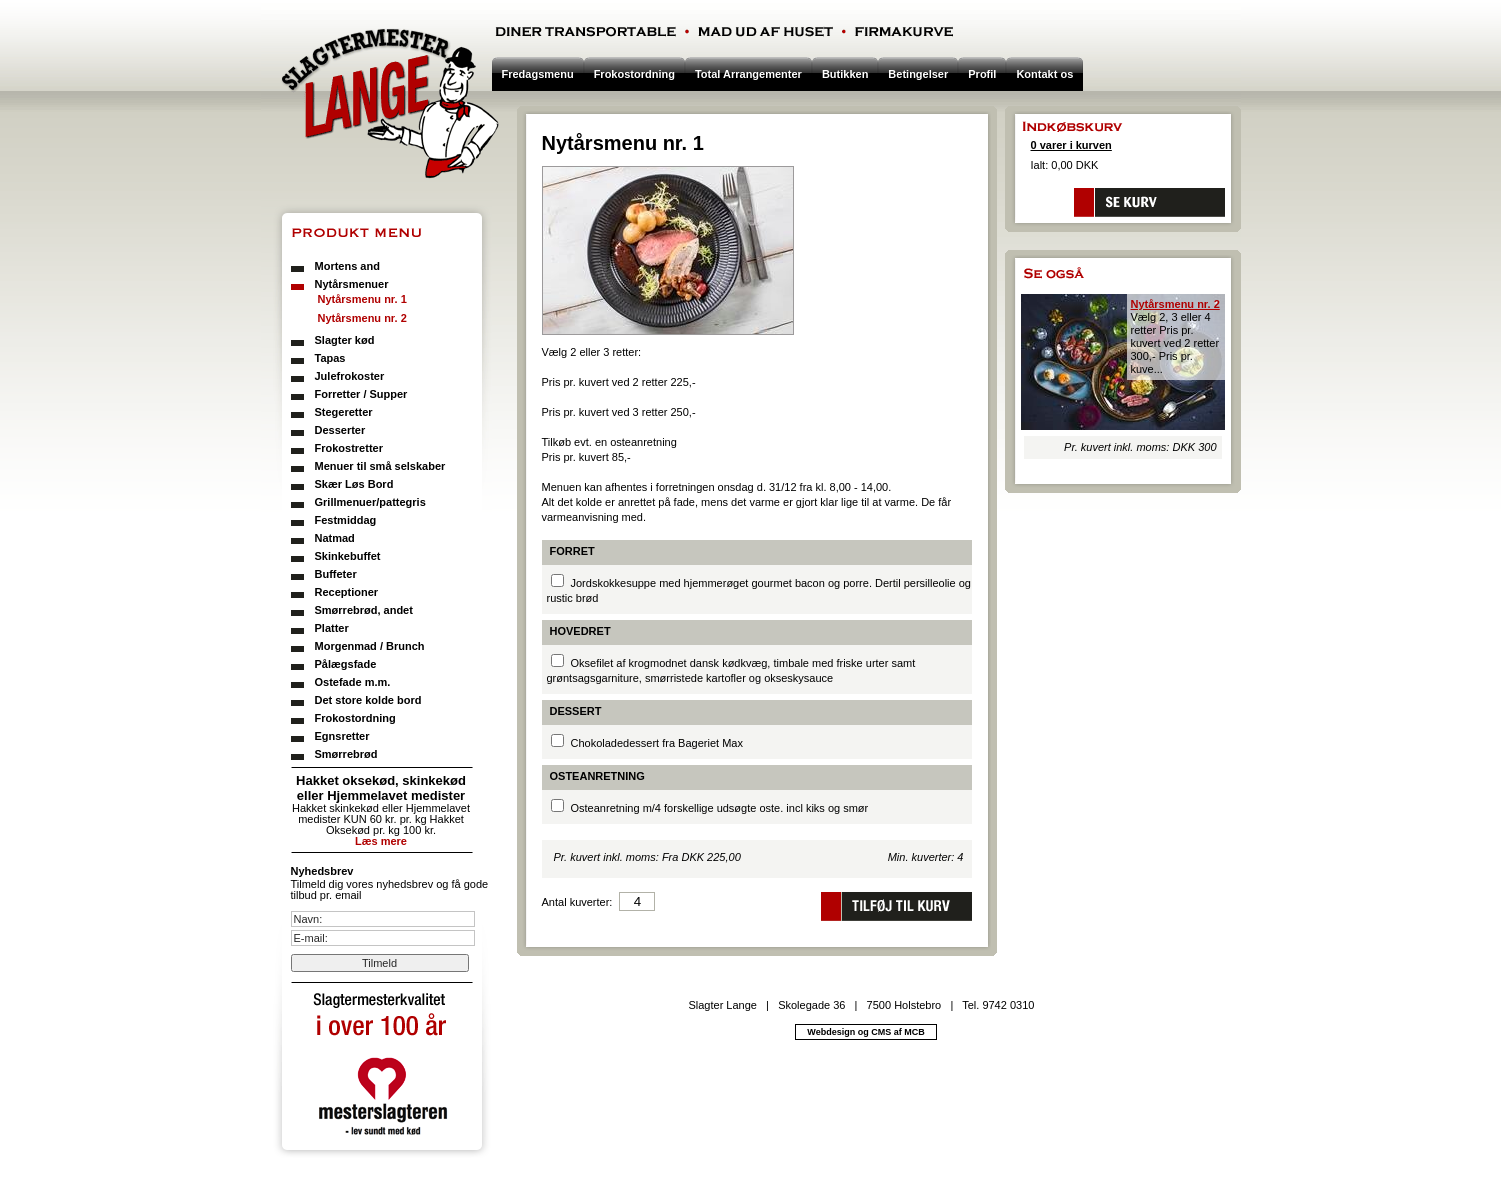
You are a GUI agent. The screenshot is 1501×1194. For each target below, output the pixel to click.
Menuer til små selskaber (380, 466)
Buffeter (336, 574)
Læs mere (381, 841)
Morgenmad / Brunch (370, 646)
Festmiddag (346, 520)
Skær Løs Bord (354, 484)
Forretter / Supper (361, 394)
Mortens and (347, 266)
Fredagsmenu (538, 74)
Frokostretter (349, 448)
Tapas (330, 358)
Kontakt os (1044, 74)
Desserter (340, 430)
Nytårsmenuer (352, 284)
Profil (982, 74)
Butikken (845, 74)
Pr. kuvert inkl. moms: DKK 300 (1140, 447)
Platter (332, 628)
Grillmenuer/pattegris (370, 502)
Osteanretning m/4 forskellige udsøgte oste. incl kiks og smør (720, 808)
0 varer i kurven (1071, 145)
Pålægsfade (346, 664)
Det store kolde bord (368, 700)
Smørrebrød (346, 754)
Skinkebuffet (348, 556)
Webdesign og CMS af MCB (865, 1032)
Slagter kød (345, 340)
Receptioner (347, 592)
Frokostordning (355, 718)
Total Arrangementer (748, 74)
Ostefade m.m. (353, 682)
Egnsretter (342, 736)
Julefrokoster (350, 376)
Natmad (335, 538)
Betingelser (918, 74)
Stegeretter (344, 412)
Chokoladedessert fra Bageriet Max (657, 743)
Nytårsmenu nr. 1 (362, 299)
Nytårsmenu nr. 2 (362, 318)
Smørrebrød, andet (364, 610)
